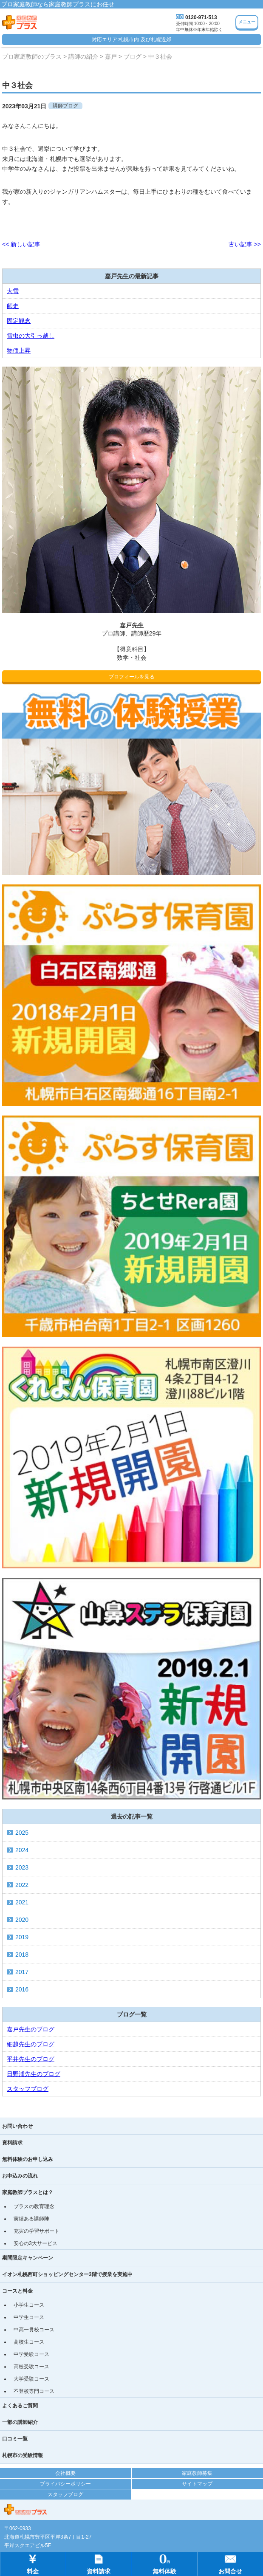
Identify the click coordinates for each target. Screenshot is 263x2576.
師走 (13, 305)
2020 (21, 1919)
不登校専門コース (34, 2391)
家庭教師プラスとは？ (27, 2192)
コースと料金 (17, 2291)
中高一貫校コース (34, 2330)
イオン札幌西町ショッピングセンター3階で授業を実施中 (67, 2274)
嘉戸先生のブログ (30, 2029)
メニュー (246, 22)
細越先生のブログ (30, 2044)
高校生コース (29, 2342)
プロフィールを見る (132, 677)
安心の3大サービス (35, 2243)
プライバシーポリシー (65, 2484)
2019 (21, 1937)
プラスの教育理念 (34, 2206)
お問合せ (230, 2563)
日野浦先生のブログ (33, 2073)
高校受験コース (31, 2367)
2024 (21, 1850)
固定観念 (19, 320)
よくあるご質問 (20, 2406)
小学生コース (29, 2305)
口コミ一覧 (15, 2439)
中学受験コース (31, 2354)
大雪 (13, 291)
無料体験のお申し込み (27, 2159)
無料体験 (164, 2563)
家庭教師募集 (197, 2473)
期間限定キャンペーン (27, 2258)
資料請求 (12, 2143)
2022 (21, 1884)
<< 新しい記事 (21, 244)
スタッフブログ (27, 2088)
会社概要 (65, 2473)
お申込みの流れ (20, 2176)
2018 (21, 1954)
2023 (21, 1867)
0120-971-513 (201, 17)
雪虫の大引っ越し (30, 335)
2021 (21, 1902)
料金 (32, 2563)
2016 (21, 1989)
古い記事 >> (245, 244)
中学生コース (29, 2317)
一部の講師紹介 (20, 2422)
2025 (21, 1832)
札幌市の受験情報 (22, 2455)
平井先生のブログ (30, 2059)
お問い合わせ (17, 2126)
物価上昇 (19, 350)
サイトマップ (197, 2484)
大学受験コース (31, 2379)
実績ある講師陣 (31, 2219)
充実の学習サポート (36, 2231)
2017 (21, 1972)
